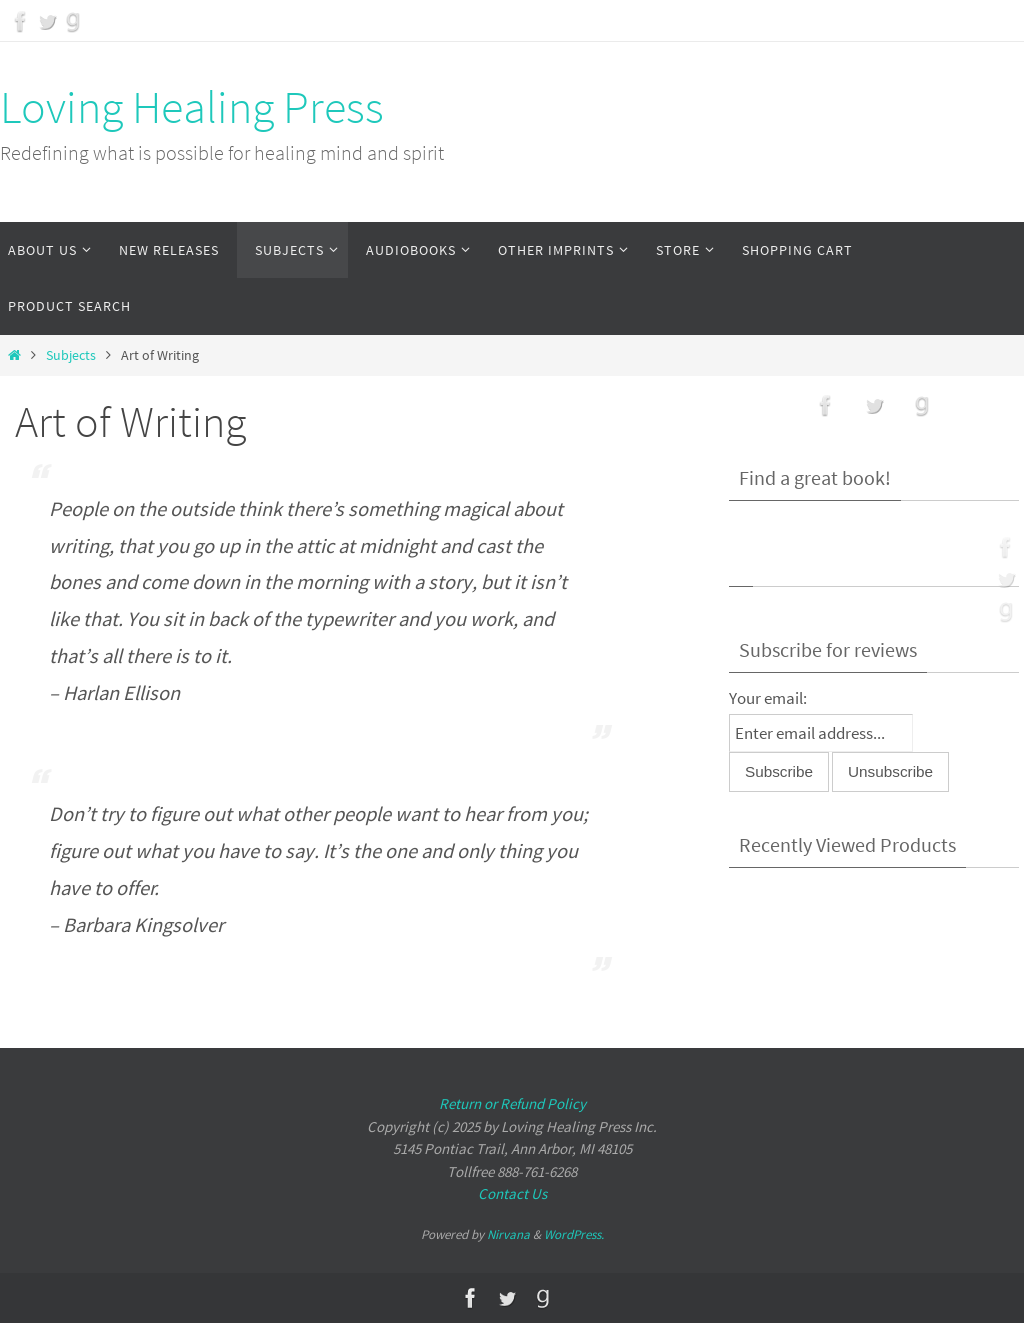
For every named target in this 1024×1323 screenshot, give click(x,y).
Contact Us (512, 1193)
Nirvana (508, 1234)
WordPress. (574, 1234)
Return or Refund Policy (512, 1103)
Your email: (768, 698)
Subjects (71, 355)
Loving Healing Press (192, 107)
